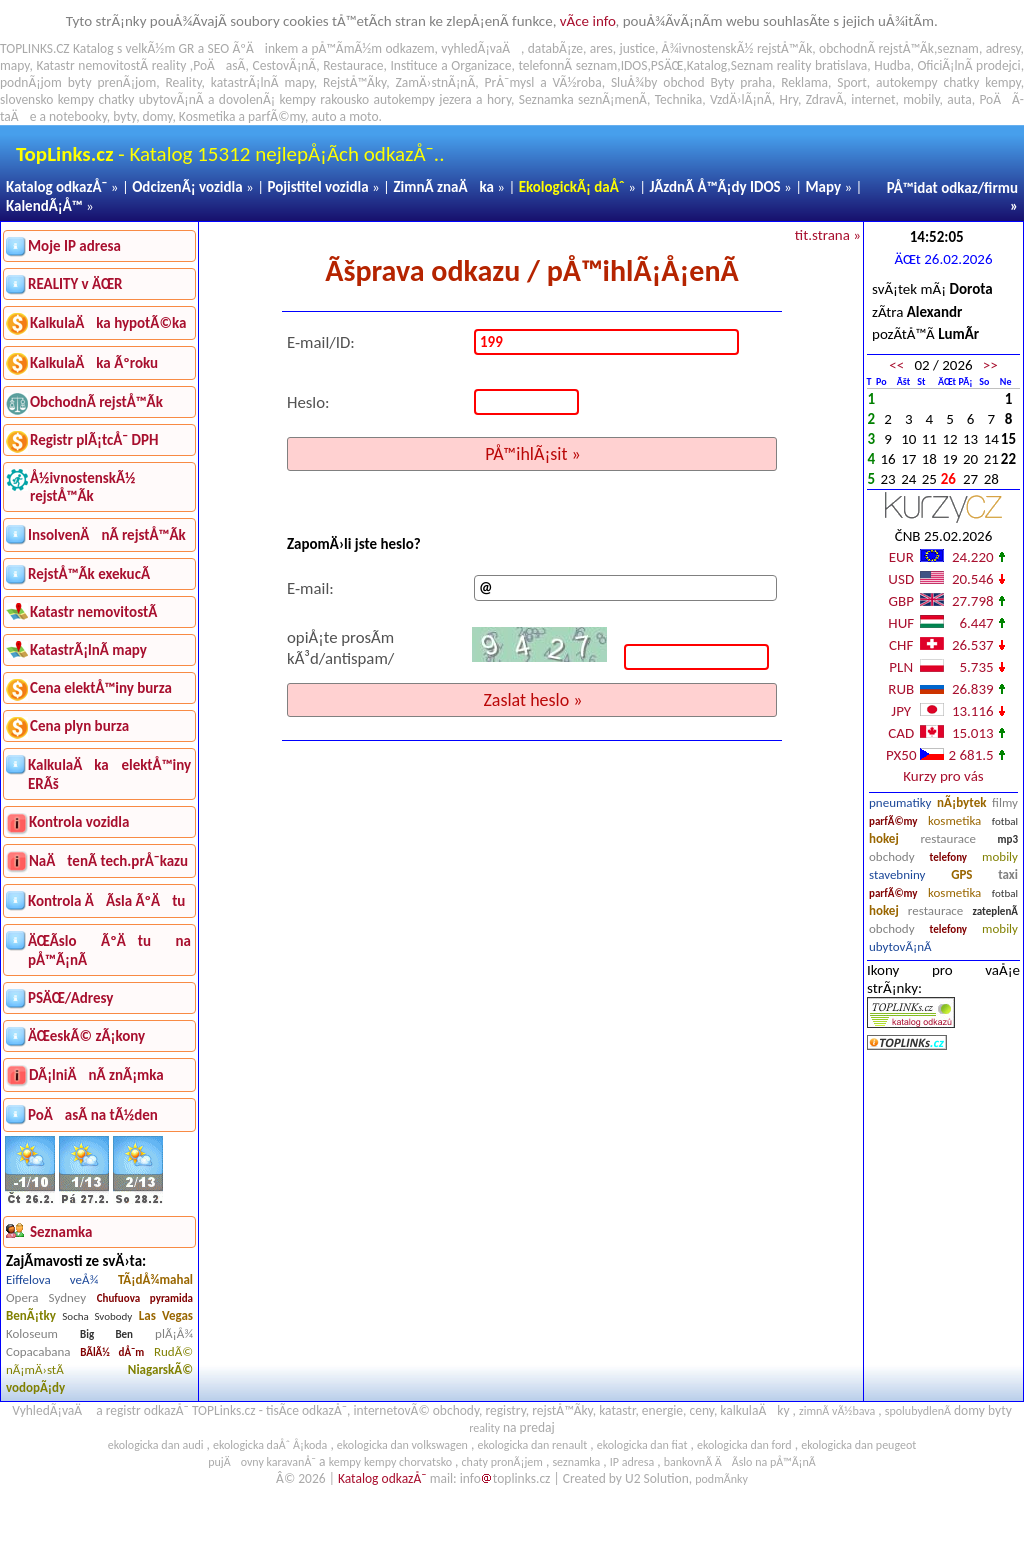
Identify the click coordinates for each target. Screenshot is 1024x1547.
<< (896, 365)
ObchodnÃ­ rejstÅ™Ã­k (96, 402)
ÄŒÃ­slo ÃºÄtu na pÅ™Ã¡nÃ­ (109, 950)
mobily (1000, 856)
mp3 (1008, 839)
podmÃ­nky (721, 1479)
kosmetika (954, 820)
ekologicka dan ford (744, 1445)
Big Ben (106, 1334)
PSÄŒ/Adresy (70, 998)
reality (169, 65)
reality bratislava (822, 65)
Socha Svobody (97, 1316)
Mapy (823, 187)
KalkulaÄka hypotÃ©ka (108, 323)
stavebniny (897, 874)
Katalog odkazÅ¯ (56, 187)
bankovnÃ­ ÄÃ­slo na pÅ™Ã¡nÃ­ (740, 1462)
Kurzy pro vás (943, 776)
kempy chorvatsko (408, 1462)
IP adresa (632, 1462)
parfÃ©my (893, 821)
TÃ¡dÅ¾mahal (155, 1279)
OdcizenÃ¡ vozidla (187, 187)
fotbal (1005, 821)
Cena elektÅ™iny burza (101, 688)
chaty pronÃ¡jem (502, 1462)
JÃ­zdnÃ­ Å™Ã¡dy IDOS (715, 187)
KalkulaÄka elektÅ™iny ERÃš (109, 774)
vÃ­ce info (588, 21)
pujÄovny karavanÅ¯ (262, 1462)
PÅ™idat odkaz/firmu (952, 188)
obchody (892, 856)
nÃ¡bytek (961, 802)
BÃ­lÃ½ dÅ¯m (112, 1352)
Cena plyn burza (79, 726)
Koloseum (32, 1333)
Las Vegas (166, 1315)
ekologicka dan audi (156, 1445)
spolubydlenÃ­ (918, 1411)
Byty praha (740, 82)
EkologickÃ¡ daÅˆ (572, 187)
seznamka (576, 1462)
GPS (961, 874)
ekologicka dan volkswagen (402, 1445)
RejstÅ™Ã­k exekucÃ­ (89, 574)
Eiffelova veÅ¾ (52, 1279)
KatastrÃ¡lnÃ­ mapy (88, 650)
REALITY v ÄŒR (75, 284)
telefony (949, 857)
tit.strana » (828, 235)
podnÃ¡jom (31, 82)
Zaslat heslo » (532, 700)
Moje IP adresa (74, 246)
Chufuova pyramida (145, 1298)
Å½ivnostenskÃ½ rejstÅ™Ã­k (82, 487)
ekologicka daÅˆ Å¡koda (270, 1445)
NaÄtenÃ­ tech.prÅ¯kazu (108, 861)
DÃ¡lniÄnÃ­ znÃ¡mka (96, 1075)
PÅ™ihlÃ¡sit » (533, 454)
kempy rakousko (325, 99)
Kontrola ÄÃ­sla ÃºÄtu (106, 901)
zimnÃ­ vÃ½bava (837, 1411)
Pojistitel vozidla (317, 187)
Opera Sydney (46, 1297)
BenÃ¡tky (31, 1315)
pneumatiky (900, 802)
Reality (183, 82)
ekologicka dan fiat (642, 1445)
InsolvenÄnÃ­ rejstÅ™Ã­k (107, 535)
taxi (1008, 874)
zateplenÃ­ (995, 911)
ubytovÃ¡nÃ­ (900, 946)
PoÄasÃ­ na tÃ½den (93, 1115)
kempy (1002, 82)
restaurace (947, 838)
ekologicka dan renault (532, 1445)
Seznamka (546, 99)
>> (990, 365)
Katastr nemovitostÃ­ (93, 612)
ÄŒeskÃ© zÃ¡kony (86, 1036)
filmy (1005, 802)
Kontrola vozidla (79, 822)
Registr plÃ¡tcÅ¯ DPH (94, 440)
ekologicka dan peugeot (858, 1445)
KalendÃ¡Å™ (44, 206)
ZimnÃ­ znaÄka (443, 187)
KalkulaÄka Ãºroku (94, 363)
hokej (884, 838)
